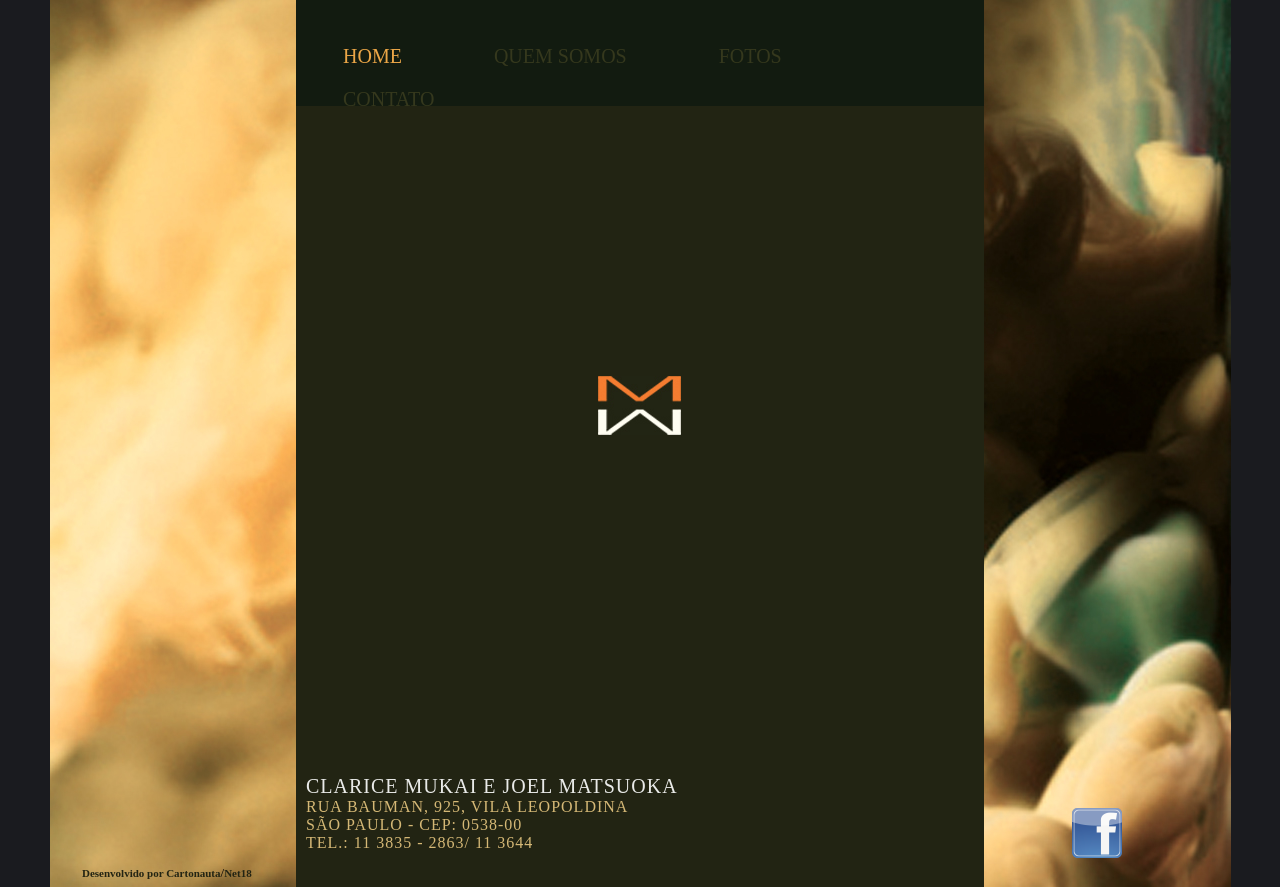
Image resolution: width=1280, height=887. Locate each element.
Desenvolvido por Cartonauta (151, 873)
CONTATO (388, 99)
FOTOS (750, 56)
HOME (372, 56)
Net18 (238, 873)
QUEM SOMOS (560, 56)
